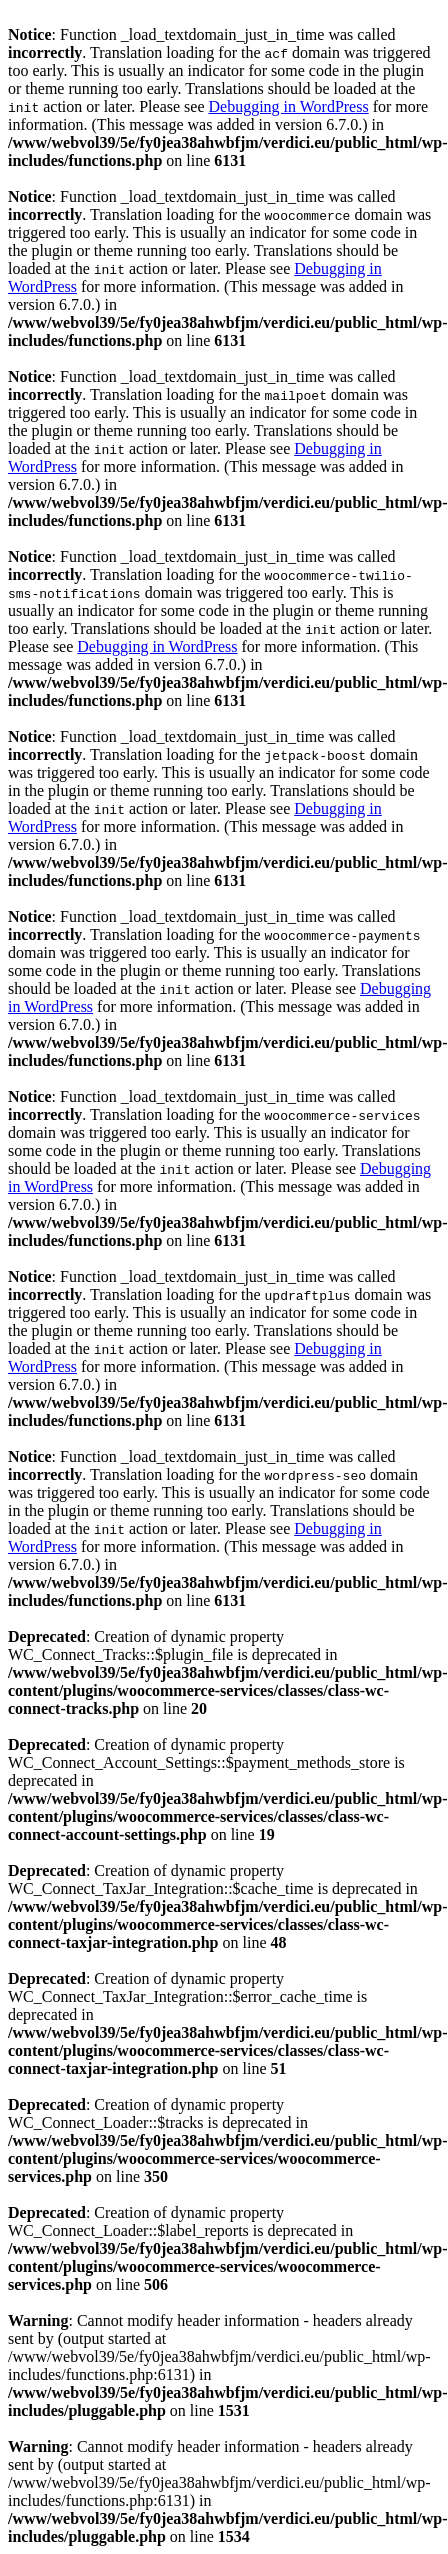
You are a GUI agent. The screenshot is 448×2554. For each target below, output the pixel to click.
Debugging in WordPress (288, 106)
